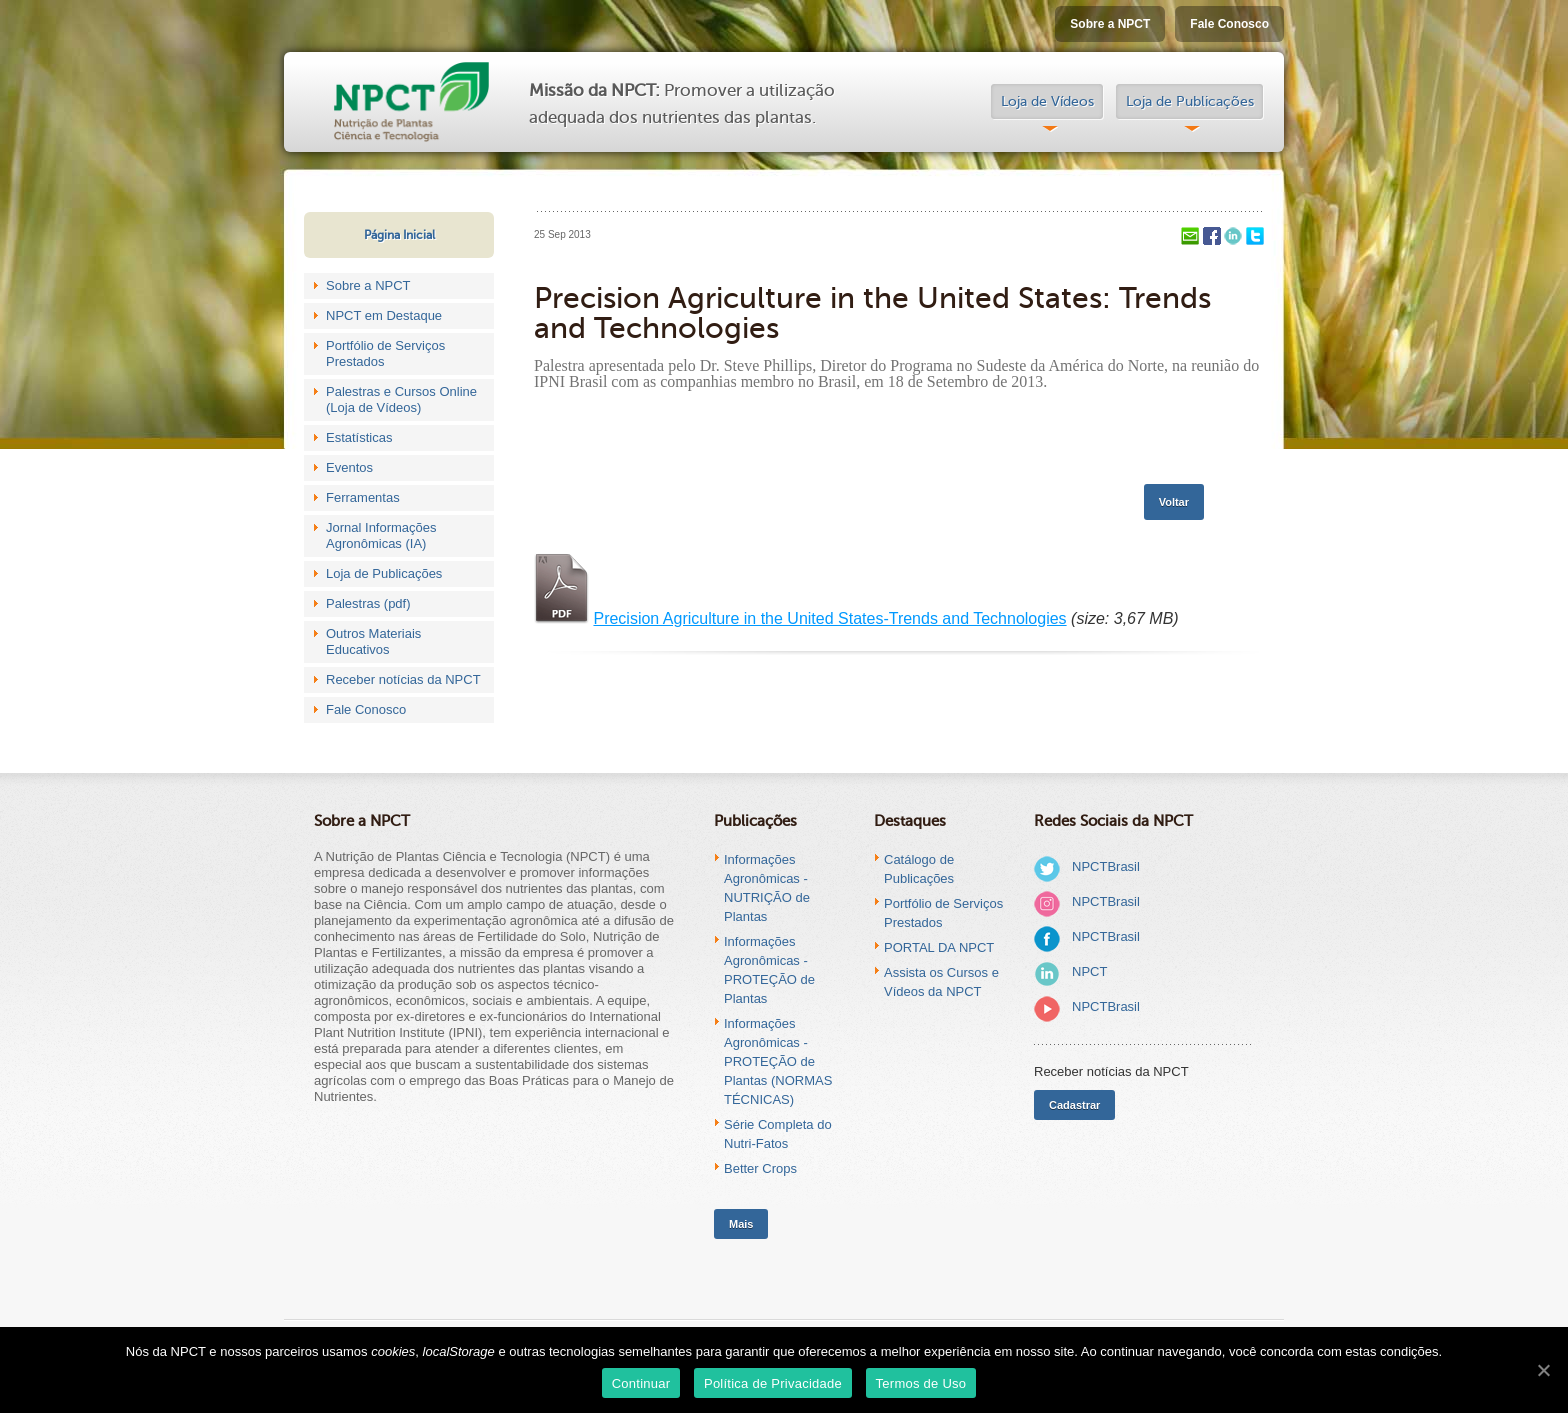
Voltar (1174, 502)
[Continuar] (1543, 1370)
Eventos (349, 467)
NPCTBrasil (1106, 866)
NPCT (1089, 971)
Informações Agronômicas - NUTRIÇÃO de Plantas (767, 888)
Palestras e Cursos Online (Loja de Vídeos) (401, 399)
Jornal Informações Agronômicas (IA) (381, 535)
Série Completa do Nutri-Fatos (778, 1134)
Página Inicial (399, 235)
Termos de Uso (921, 1383)
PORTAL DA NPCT (939, 947)
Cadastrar (1074, 1105)
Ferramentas (363, 497)
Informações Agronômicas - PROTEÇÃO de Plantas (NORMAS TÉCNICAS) (778, 1061)
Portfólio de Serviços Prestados (385, 353)
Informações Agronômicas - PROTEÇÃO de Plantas (769, 970)
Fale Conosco (1229, 24)
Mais (741, 1224)
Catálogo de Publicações (919, 869)
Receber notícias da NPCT (403, 679)
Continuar (641, 1383)
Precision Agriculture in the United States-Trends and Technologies (829, 618)
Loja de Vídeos (1047, 101)
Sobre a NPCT (1110, 24)
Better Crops (760, 1168)
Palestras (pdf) (368, 603)
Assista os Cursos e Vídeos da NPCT (941, 982)
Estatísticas (359, 437)
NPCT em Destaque (384, 315)
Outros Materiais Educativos (373, 641)
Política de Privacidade (773, 1383)
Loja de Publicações (1190, 101)
